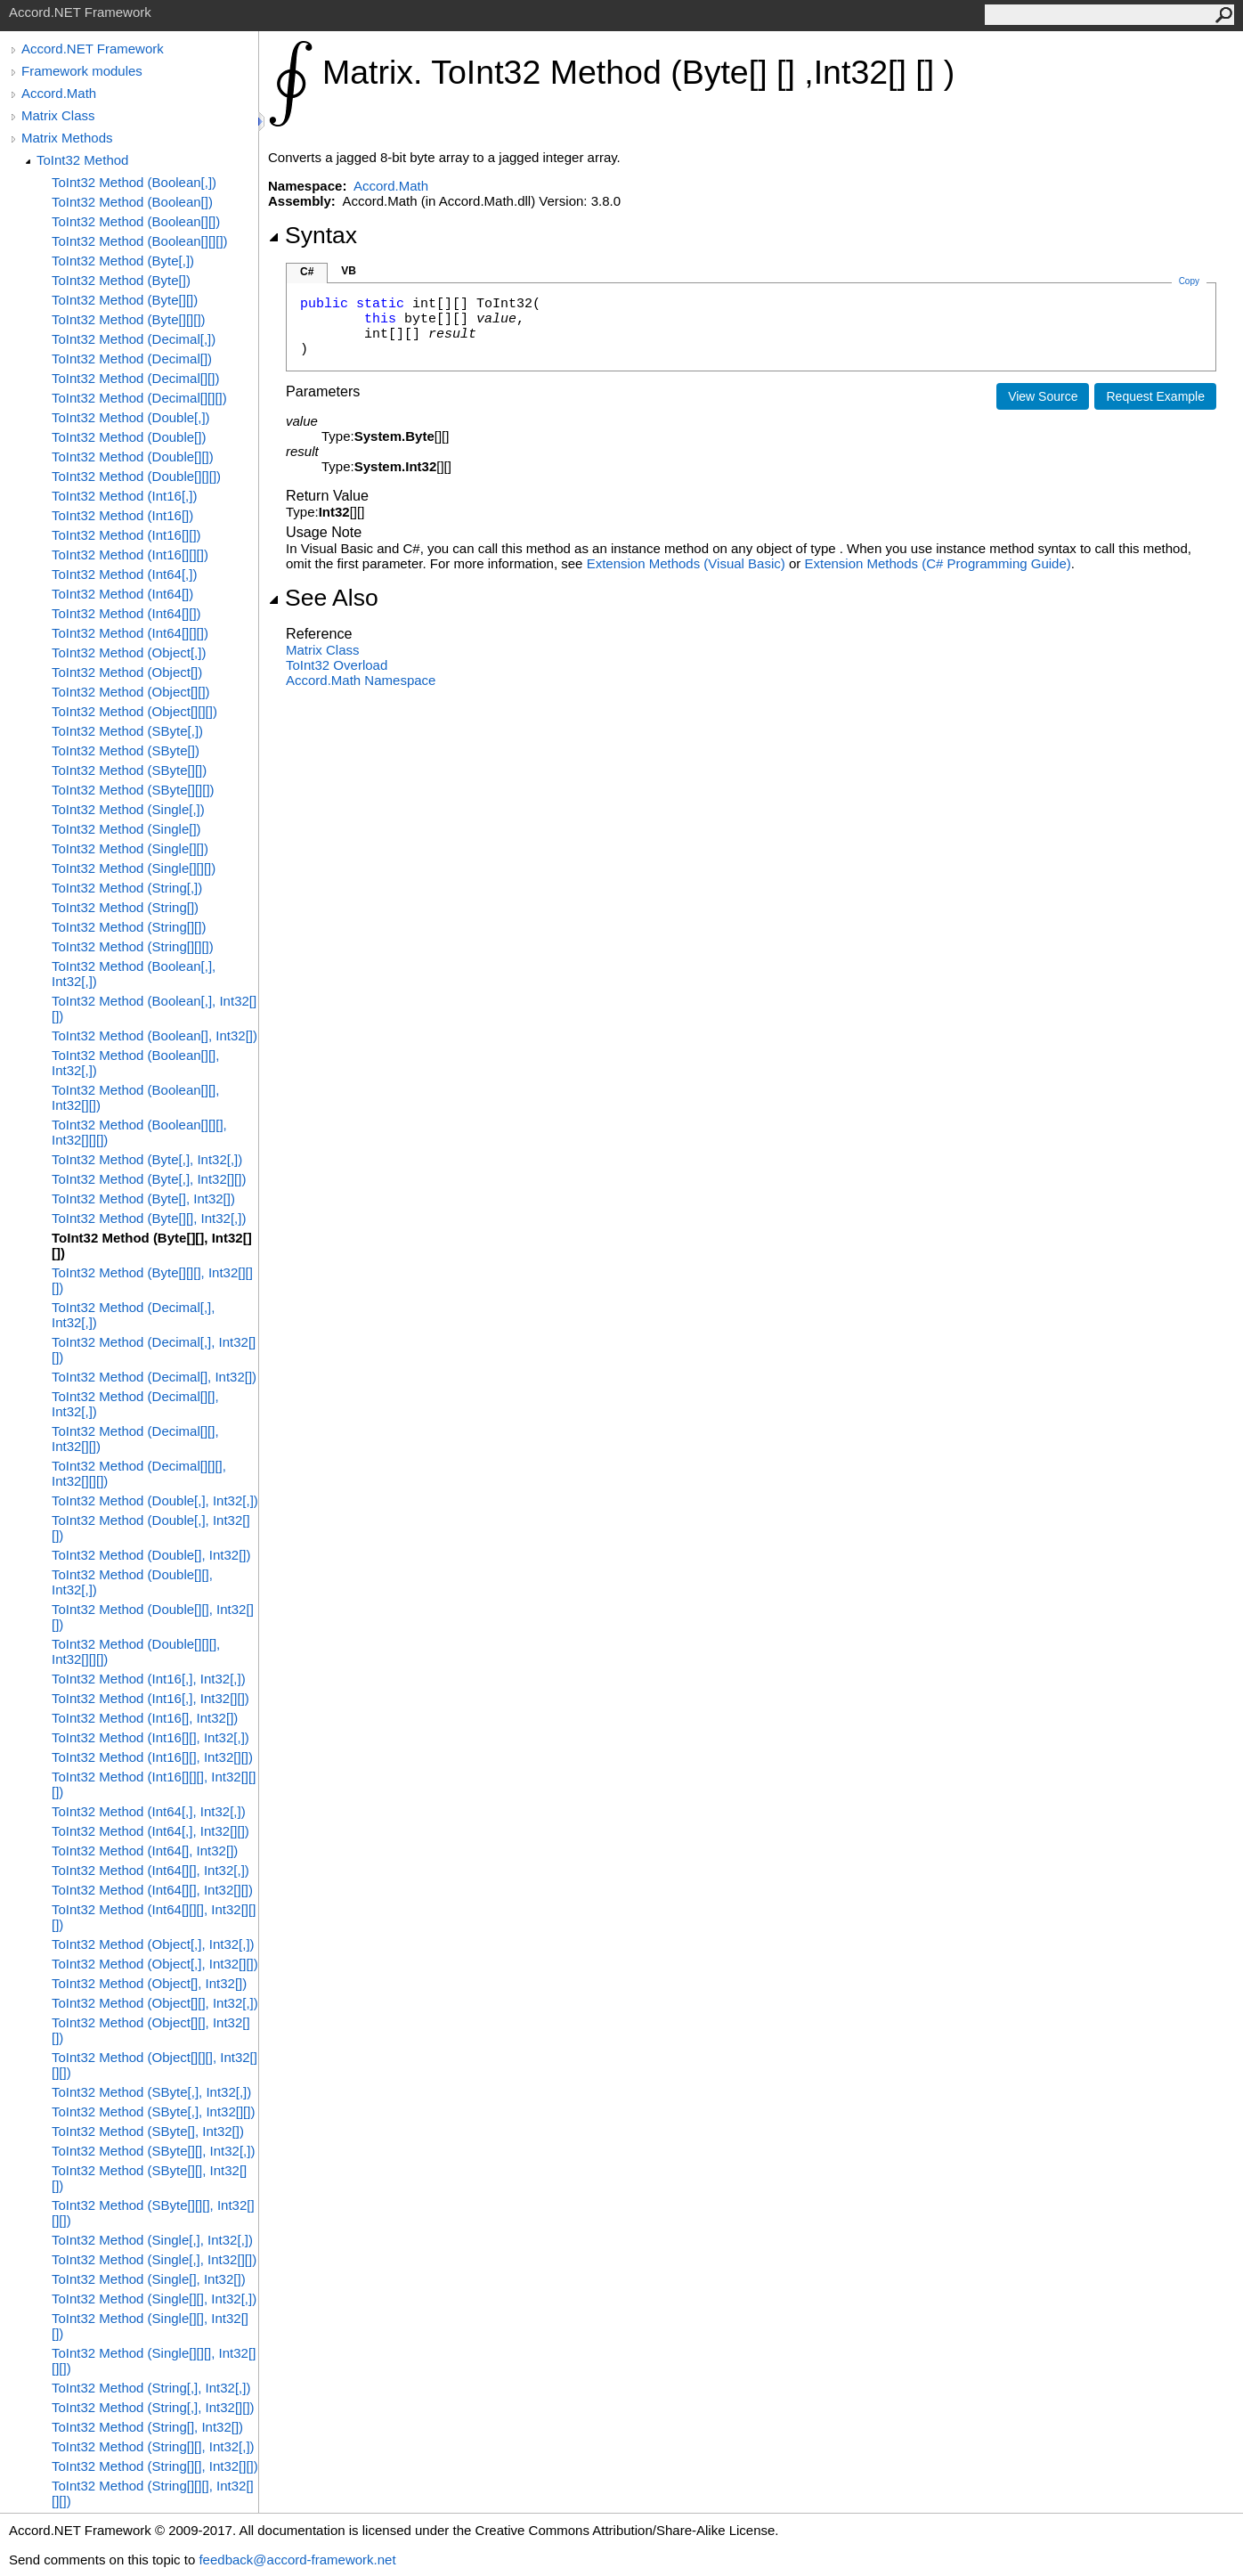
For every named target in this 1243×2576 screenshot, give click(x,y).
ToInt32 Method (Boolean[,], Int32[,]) (133, 973)
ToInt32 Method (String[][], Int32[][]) (155, 2466)
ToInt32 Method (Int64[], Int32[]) (145, 1850)
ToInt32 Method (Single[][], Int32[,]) (154, 2298)
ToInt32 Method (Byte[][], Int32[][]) (152, 1245)
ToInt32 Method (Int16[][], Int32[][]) (152, 1757)
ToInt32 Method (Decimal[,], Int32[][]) (154, 1349)
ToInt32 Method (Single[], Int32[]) (149, 2279)
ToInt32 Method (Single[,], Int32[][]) (154, 2259)
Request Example (1155, 396)
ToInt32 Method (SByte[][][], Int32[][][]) (153, 2212)
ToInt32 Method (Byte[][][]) (129, 319)
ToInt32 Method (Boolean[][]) (136, 221)
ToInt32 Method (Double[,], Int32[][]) (151, 1527)
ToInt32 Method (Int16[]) (122, 515)
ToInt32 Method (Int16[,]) (124, 495)
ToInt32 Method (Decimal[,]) (133, 338)
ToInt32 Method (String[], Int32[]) (147, 2426)
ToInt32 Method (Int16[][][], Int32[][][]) (154, 1784)
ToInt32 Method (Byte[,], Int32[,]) (147, 1159)
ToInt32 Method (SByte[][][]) (133, 789)
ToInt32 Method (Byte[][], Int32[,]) (149, 1218)
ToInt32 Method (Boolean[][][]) (140, 241)
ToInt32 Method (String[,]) (127, 887)
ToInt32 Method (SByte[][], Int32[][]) (149, 2178)
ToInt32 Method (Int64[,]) (124, 574)
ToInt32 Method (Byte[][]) (125, 299)
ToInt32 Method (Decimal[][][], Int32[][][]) (139, 1473)
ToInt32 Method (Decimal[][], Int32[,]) (135, 1404)
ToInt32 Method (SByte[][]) (129, 770)
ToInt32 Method (82, 159)
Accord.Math (58, 93)
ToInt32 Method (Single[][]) (130, 848)
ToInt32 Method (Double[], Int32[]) (151, 1554)
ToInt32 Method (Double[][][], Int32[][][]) (136, 1651)
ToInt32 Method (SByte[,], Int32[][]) (153, 2111)
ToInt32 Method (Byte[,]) (123, 260)
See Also (323, 597)
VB (348, 271)
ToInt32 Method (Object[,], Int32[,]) (153, 1944)
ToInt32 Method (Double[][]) (133, 456)
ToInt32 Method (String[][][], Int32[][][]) (153, 2493)
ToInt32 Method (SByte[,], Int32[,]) (151, 2091)
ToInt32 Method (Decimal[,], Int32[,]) (133, 1315)
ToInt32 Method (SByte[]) (125, 750)
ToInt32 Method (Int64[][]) (126, 613)
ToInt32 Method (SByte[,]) (127, 730)
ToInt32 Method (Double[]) (129, 436)
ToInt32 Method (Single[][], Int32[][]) (150, 2326)
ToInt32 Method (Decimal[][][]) (139, 397)
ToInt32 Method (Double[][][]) (136, 476)
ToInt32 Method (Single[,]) (128, 809)
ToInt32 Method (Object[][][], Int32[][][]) (154, 2065)
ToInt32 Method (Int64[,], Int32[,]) (149, 1811)
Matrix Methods (67, 137)
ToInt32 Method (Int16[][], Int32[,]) (150, 1737)
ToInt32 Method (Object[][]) (131, 691)
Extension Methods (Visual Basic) (686, 563)
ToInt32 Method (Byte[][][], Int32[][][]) (152, 1280)
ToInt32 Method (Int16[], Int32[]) (145, 1717)
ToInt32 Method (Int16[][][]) (130, 554)
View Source (1042, 396)
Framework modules (81, 70)
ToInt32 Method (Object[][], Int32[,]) (155, 2002)
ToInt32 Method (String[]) (125, 907)
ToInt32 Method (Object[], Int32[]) (149, 1983)
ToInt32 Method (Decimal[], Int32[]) (154, 1376)
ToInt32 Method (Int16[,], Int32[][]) (150, 1698)
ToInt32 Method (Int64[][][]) (130, 632)
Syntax (312, 235)
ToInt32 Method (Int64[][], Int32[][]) (152, 1889)
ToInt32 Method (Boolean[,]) (134, 182)
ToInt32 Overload (336, 665)
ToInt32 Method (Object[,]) (129, 652)
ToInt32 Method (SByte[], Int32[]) (148, 2131)
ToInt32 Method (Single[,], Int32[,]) (152, 2239)
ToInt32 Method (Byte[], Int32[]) (143, 1198)
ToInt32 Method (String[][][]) (133, 946)
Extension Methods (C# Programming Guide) (937, 563)
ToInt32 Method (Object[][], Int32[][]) (151, 2030)
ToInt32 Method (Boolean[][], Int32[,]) (135, 1063)
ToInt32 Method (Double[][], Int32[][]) (153, 1617)
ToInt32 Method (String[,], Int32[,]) (151, 2387)
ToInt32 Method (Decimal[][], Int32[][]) (135, 1438)
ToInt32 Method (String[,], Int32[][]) (153, 2407)
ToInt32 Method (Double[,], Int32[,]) (155, 1500)
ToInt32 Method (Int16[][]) (126, 534)
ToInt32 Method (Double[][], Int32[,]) (132, 1582)
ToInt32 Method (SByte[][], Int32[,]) (153, 2150)
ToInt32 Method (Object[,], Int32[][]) (155, 1963)
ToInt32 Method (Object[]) (127, 672)
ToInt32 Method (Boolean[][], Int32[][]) (135, 1097)
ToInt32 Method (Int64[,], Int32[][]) (150, 1830)
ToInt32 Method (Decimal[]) (132, 358)
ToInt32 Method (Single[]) (126, 828)
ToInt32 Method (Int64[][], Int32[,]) (150, 1870)
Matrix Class (58, 115)
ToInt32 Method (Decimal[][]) (135, 378)
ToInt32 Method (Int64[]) (122, 593)
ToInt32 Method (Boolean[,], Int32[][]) (154, 1008)
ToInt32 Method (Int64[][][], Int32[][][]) (154, 1917)
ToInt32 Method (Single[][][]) (133, 868)
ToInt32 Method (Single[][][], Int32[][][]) (154, 2360)
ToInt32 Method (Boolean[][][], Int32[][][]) (139, 1132)
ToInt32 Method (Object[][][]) (134, 711)
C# (306, 271)
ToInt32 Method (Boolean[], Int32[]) (154, 1035)
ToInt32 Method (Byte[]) (121, 280)
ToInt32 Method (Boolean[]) (132, 201)
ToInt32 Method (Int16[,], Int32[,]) (149, 1678)
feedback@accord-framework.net (297, 2559)
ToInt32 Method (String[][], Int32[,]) (153, 2446)
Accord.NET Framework (92, 48)
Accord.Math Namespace (360, 680)
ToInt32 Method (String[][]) (129, 926)
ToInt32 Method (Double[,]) (131, 417)
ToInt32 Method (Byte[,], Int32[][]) (149, 1178)
